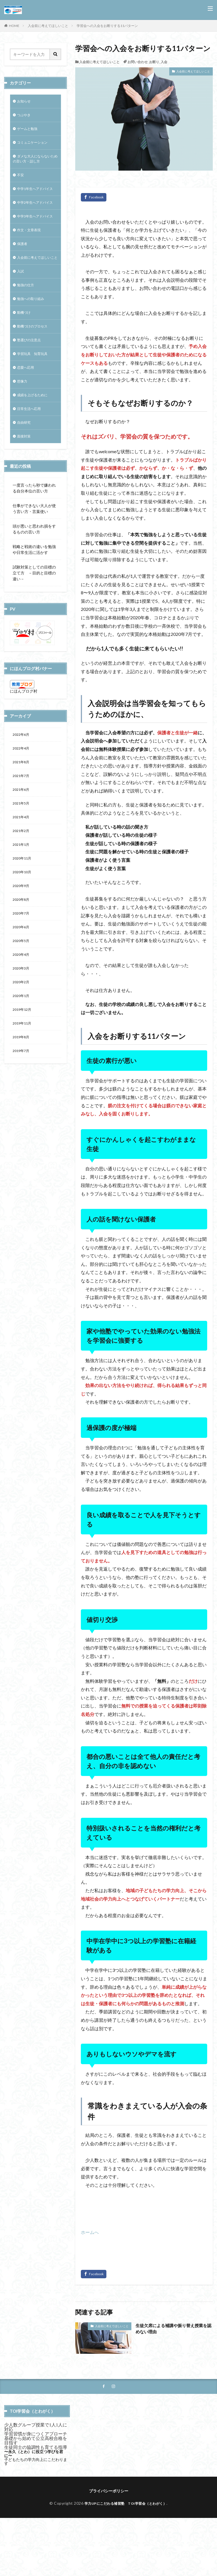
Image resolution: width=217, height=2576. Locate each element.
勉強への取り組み (33, 335)
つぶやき (25, 116)
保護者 (23, 271)
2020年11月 (23, 911)
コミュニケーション (34, 145)
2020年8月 (22, 955)
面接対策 (25, 481)
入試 (21, 306)
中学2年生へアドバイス (34, 218)
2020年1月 (22, 1057)
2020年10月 (23, 926)
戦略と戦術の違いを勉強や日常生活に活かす (34, 595)
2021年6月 (22, 838)
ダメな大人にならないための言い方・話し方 (34, 163)
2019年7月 (22, 1116)
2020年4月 (22, 1014)
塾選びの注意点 (31, 379)
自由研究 (25, 466)
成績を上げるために (34, 437)
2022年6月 (22, 780)
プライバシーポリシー (108, 2491)
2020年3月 (22, 1028)
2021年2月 (22, 882)
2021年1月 (22, 897)
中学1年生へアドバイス (34, 198)
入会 (164, 62)
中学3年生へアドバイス (34, 239)
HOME (14, 26)
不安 (21, 180)
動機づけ (25, 350)
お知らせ (25, 101)
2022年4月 (22, 795)
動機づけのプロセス (34, 364)
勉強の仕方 (27, 320)
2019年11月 (23, 1087)
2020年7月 (22, 970)
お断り (154, 62)
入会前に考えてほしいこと (48, 26)
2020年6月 (22, 984)
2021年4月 (22, 868)
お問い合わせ (137, 62)
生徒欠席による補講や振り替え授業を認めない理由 (174, 2329)
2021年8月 (22, 809)
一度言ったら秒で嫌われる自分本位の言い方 (34, 533)
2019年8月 (22, 1101)
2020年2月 (22, 1043)
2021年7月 (22, 824)
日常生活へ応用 (31, 452)
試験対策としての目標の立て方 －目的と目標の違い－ (34, 618)
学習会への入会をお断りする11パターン (107, 26)
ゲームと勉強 (29, 131)
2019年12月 (23, 1072)
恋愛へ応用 (27, 408)
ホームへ (90, 2232)
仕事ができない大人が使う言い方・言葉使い (34, 554)
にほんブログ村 (23, 736)
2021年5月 (22, 853)
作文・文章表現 (31, 256)
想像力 (23, 423)
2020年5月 (22, 999)
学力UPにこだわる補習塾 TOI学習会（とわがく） (125, 2503)
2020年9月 (22, 941)
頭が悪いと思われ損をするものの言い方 (34, 574)
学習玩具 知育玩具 (34, 393)
